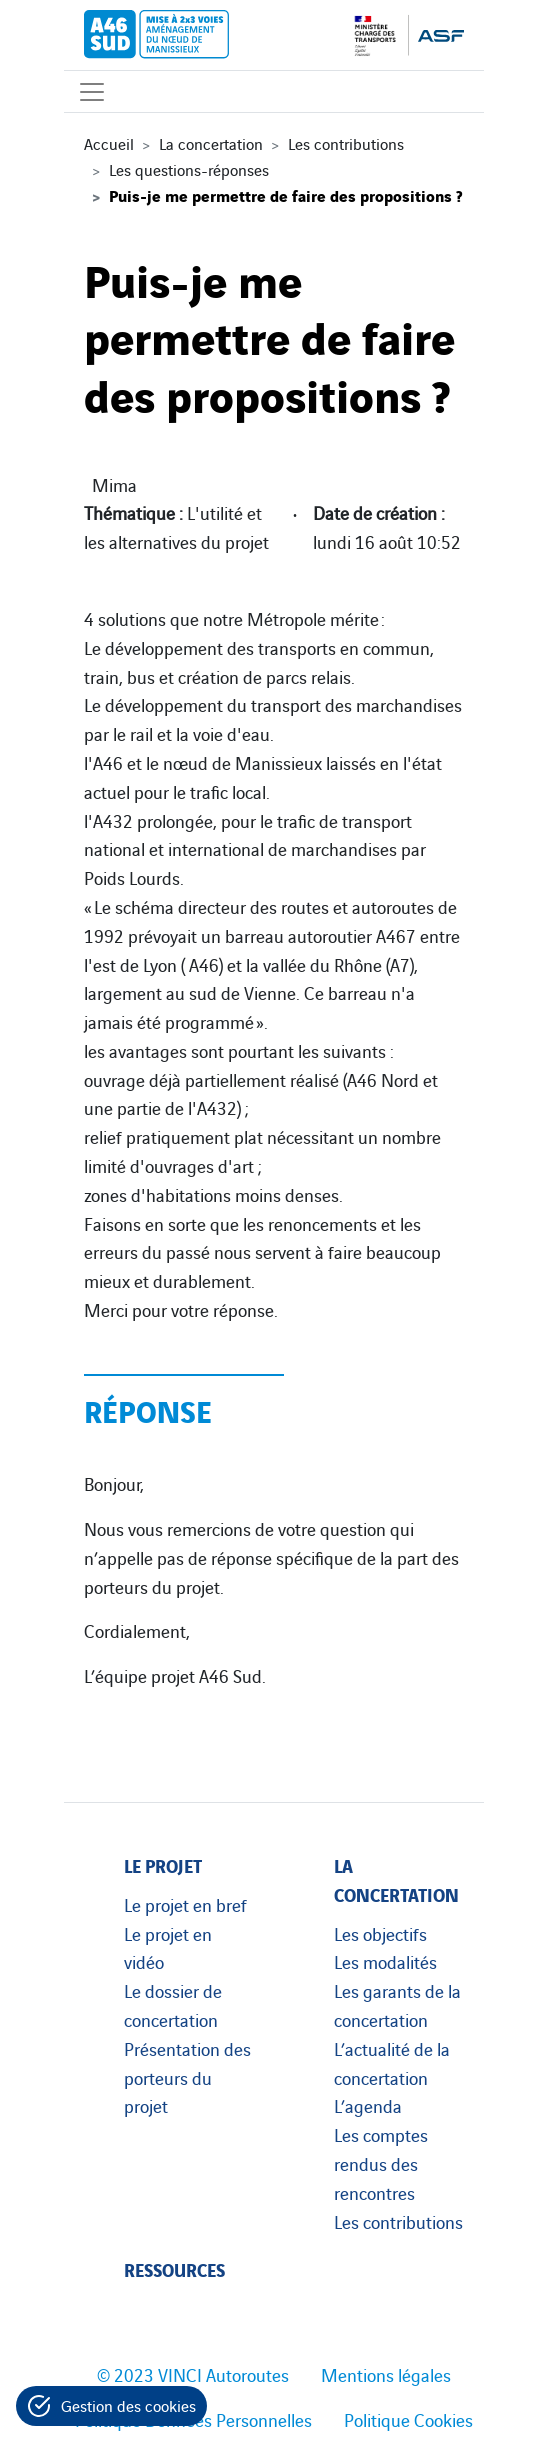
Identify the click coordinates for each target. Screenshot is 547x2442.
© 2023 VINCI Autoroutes (193, 2374)
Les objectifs (380, 1933)
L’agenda (368, 2105)
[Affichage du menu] (92, 91)
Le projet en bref (185, 1904)
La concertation (211, 143)
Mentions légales (386, 2374)
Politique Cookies (408, 2419)
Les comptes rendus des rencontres (381, 2163)
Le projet (163, 1864)
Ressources (174, 2268)
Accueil (109, 143)
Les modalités (385, 1961)
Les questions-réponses (189, 169)
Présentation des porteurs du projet (187, 2077)
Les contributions (346, 143)
